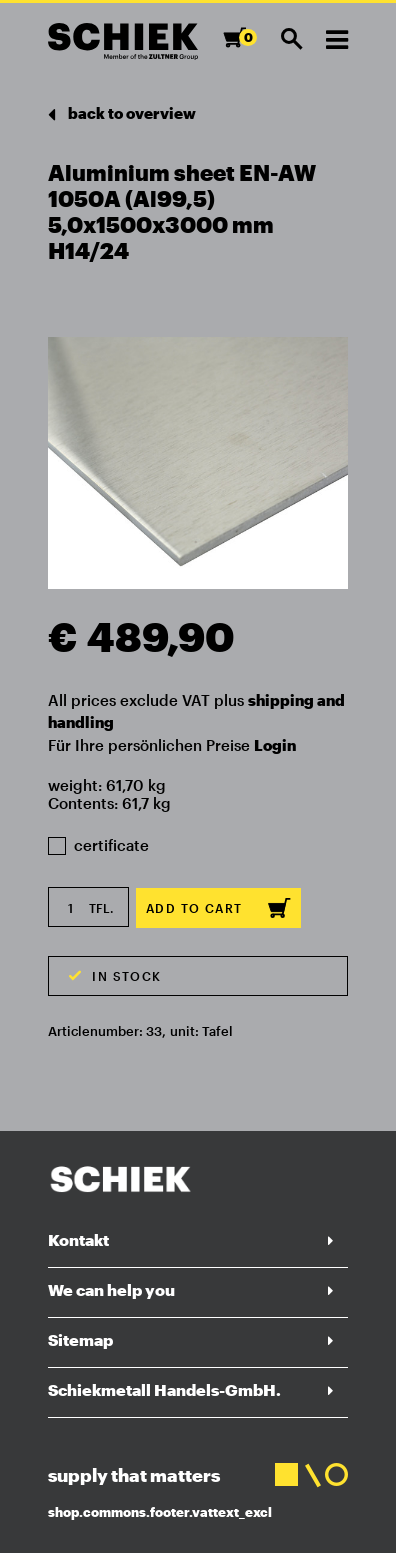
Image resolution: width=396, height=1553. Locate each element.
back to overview (122, 114)
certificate (98, 845)
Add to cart (218, 908)
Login (275, 745)
